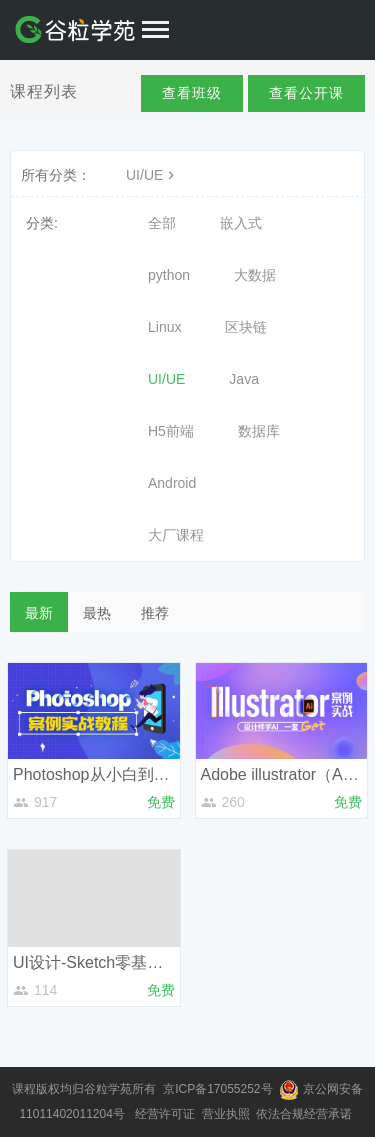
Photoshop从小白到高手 (99, 774)
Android (172, 483)
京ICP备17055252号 (219, 1089)
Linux (164, 327)
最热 (97, 613)
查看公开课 (306, 93)
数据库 (259, 431)
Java (244, 379)
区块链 (246, 327)
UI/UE (152, 175)
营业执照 (227, 1114)
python (169, 275)
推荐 (155, 613)
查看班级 (192, 93)
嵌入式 (241, 223)
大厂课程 (176, 535)
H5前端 (171, 431)
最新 (39, 613)
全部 (162, 223)
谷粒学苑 (108, 1089)
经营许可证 (166, 1114)
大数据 (255, 275)
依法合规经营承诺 (305, 1114)
